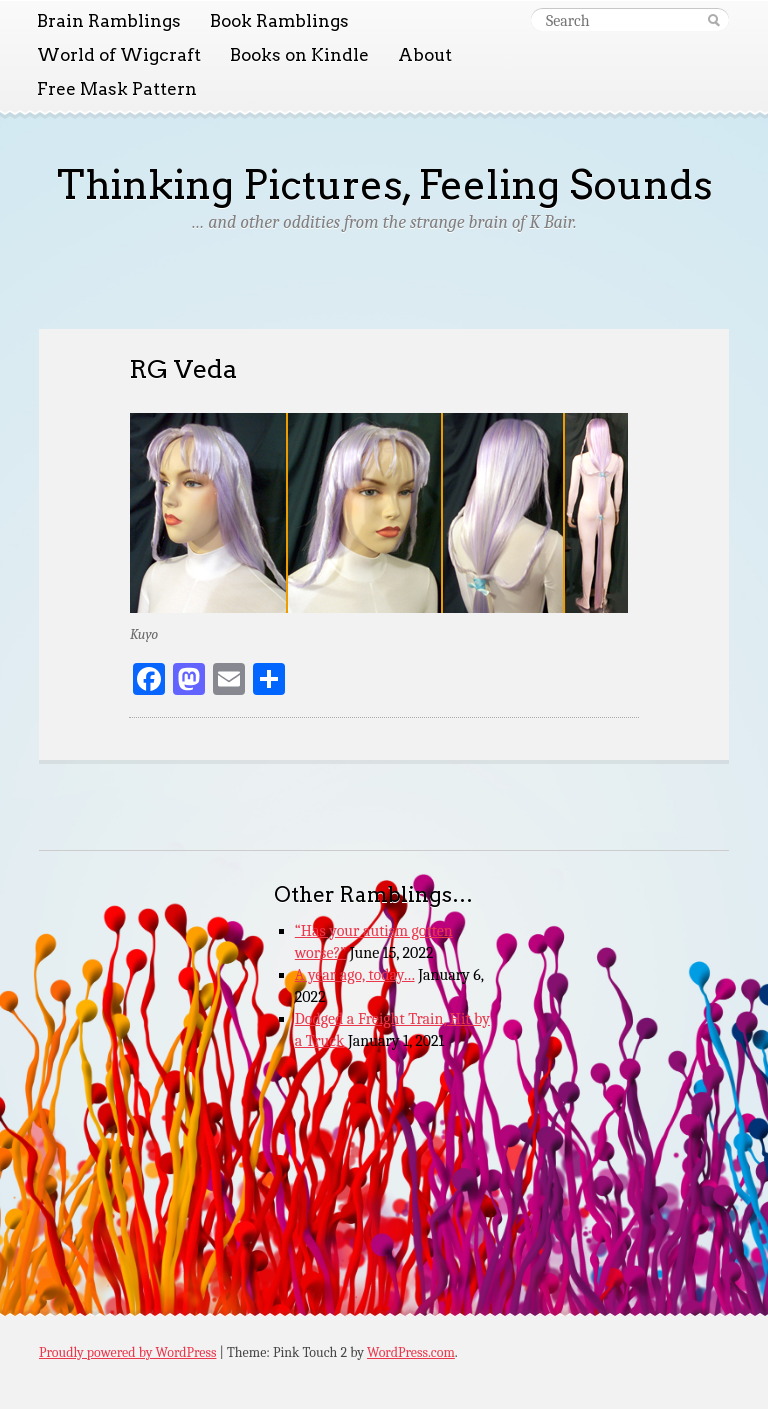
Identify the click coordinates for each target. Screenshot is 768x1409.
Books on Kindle (299, 55)
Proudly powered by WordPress (127, 1352)
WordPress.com (411, 1352)
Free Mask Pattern (117, 89)
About (425, 55)
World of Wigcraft (119, 55)
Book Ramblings (279, 21)
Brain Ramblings (109, 21)
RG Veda (183, 368)
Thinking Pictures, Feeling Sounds (384, 185)
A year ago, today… (355, 975)
